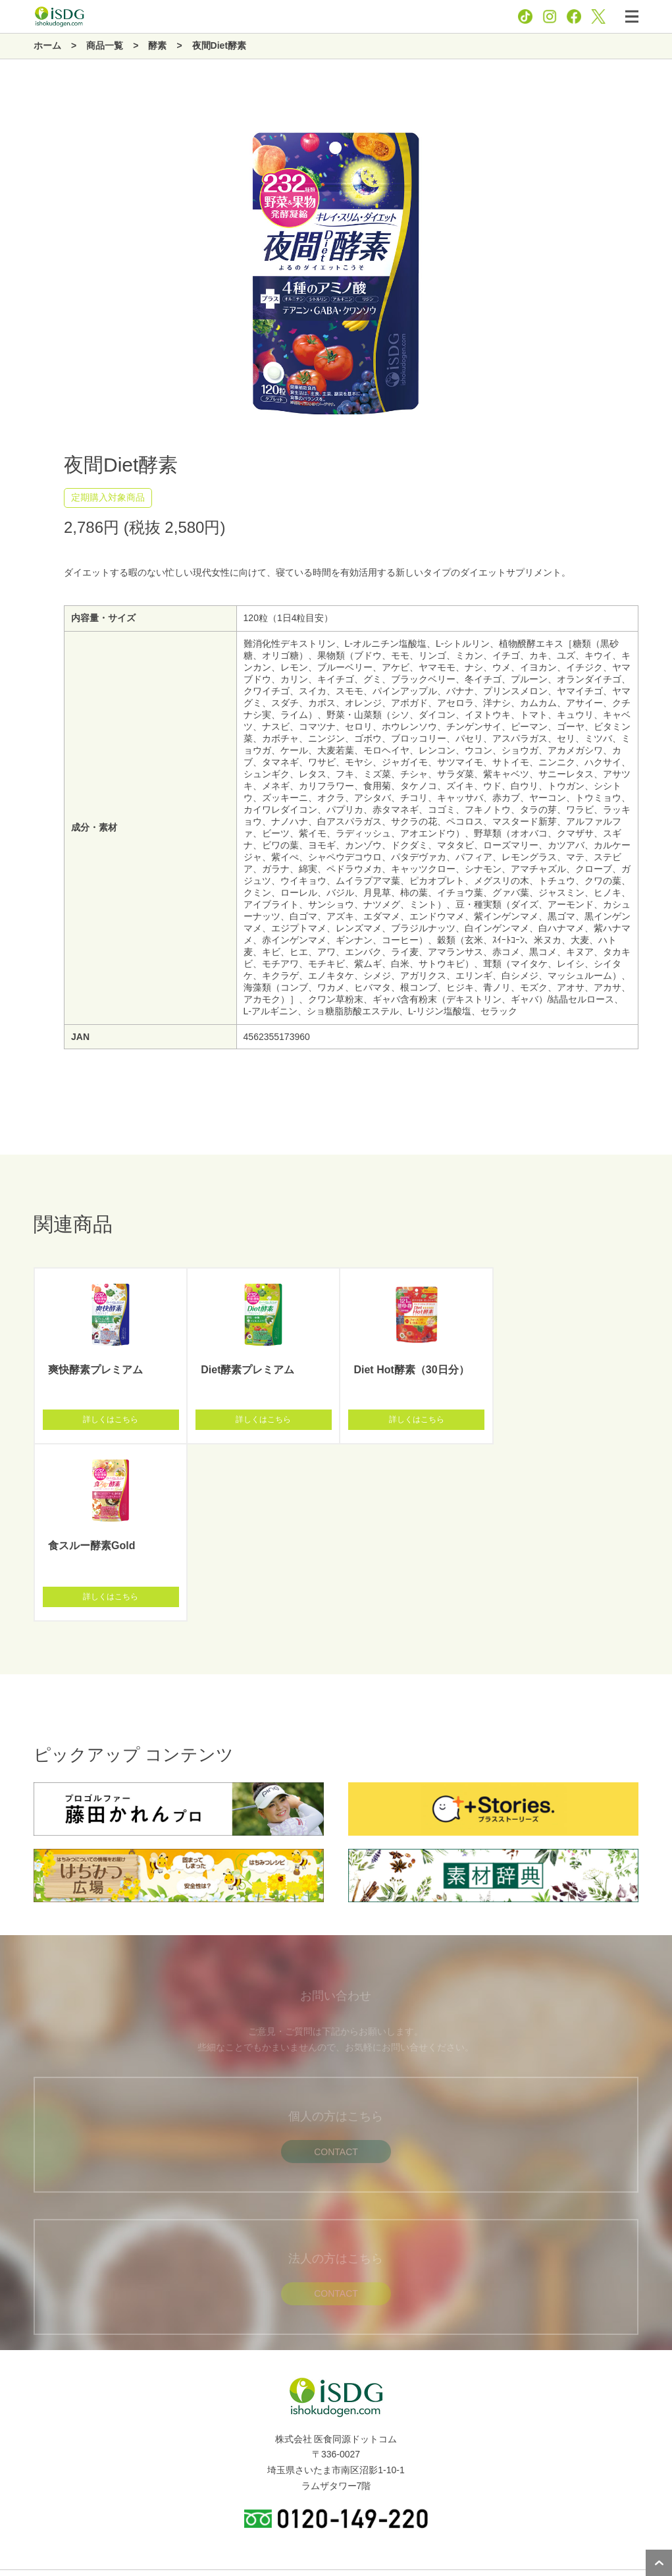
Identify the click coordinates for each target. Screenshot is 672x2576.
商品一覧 (25, 2436)
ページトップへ (659, 2563)
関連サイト (30, 2495)
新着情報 (25, 2465)
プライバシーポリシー (305, 2528)
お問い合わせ (381, 2528)
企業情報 (25, 2406)
